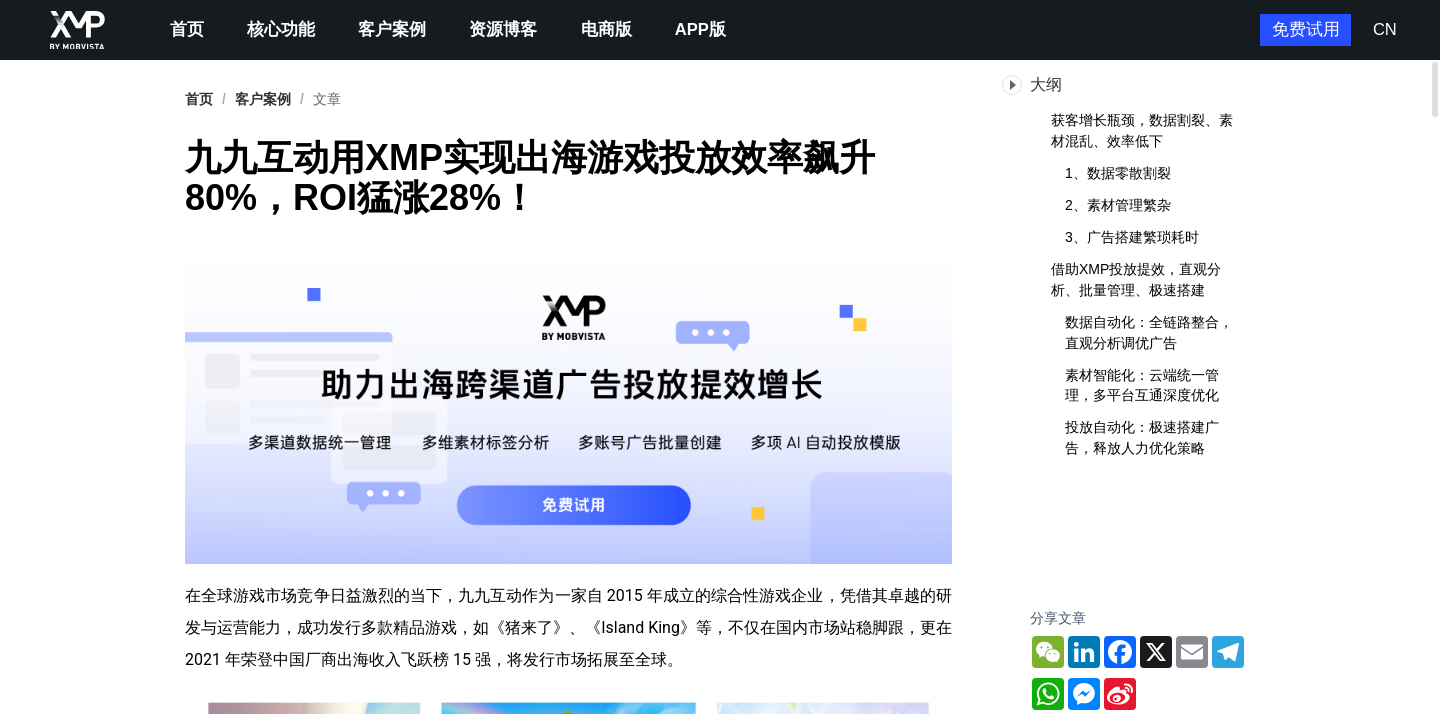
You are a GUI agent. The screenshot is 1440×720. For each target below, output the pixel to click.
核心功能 (281, 29)
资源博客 (503, 29)
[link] (263, 99)
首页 (187, 29)
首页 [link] (199, 99)
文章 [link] (327, 99)
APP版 (700, 29)
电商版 (606, 29)
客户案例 (392, 29)
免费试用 (1306, 29)
